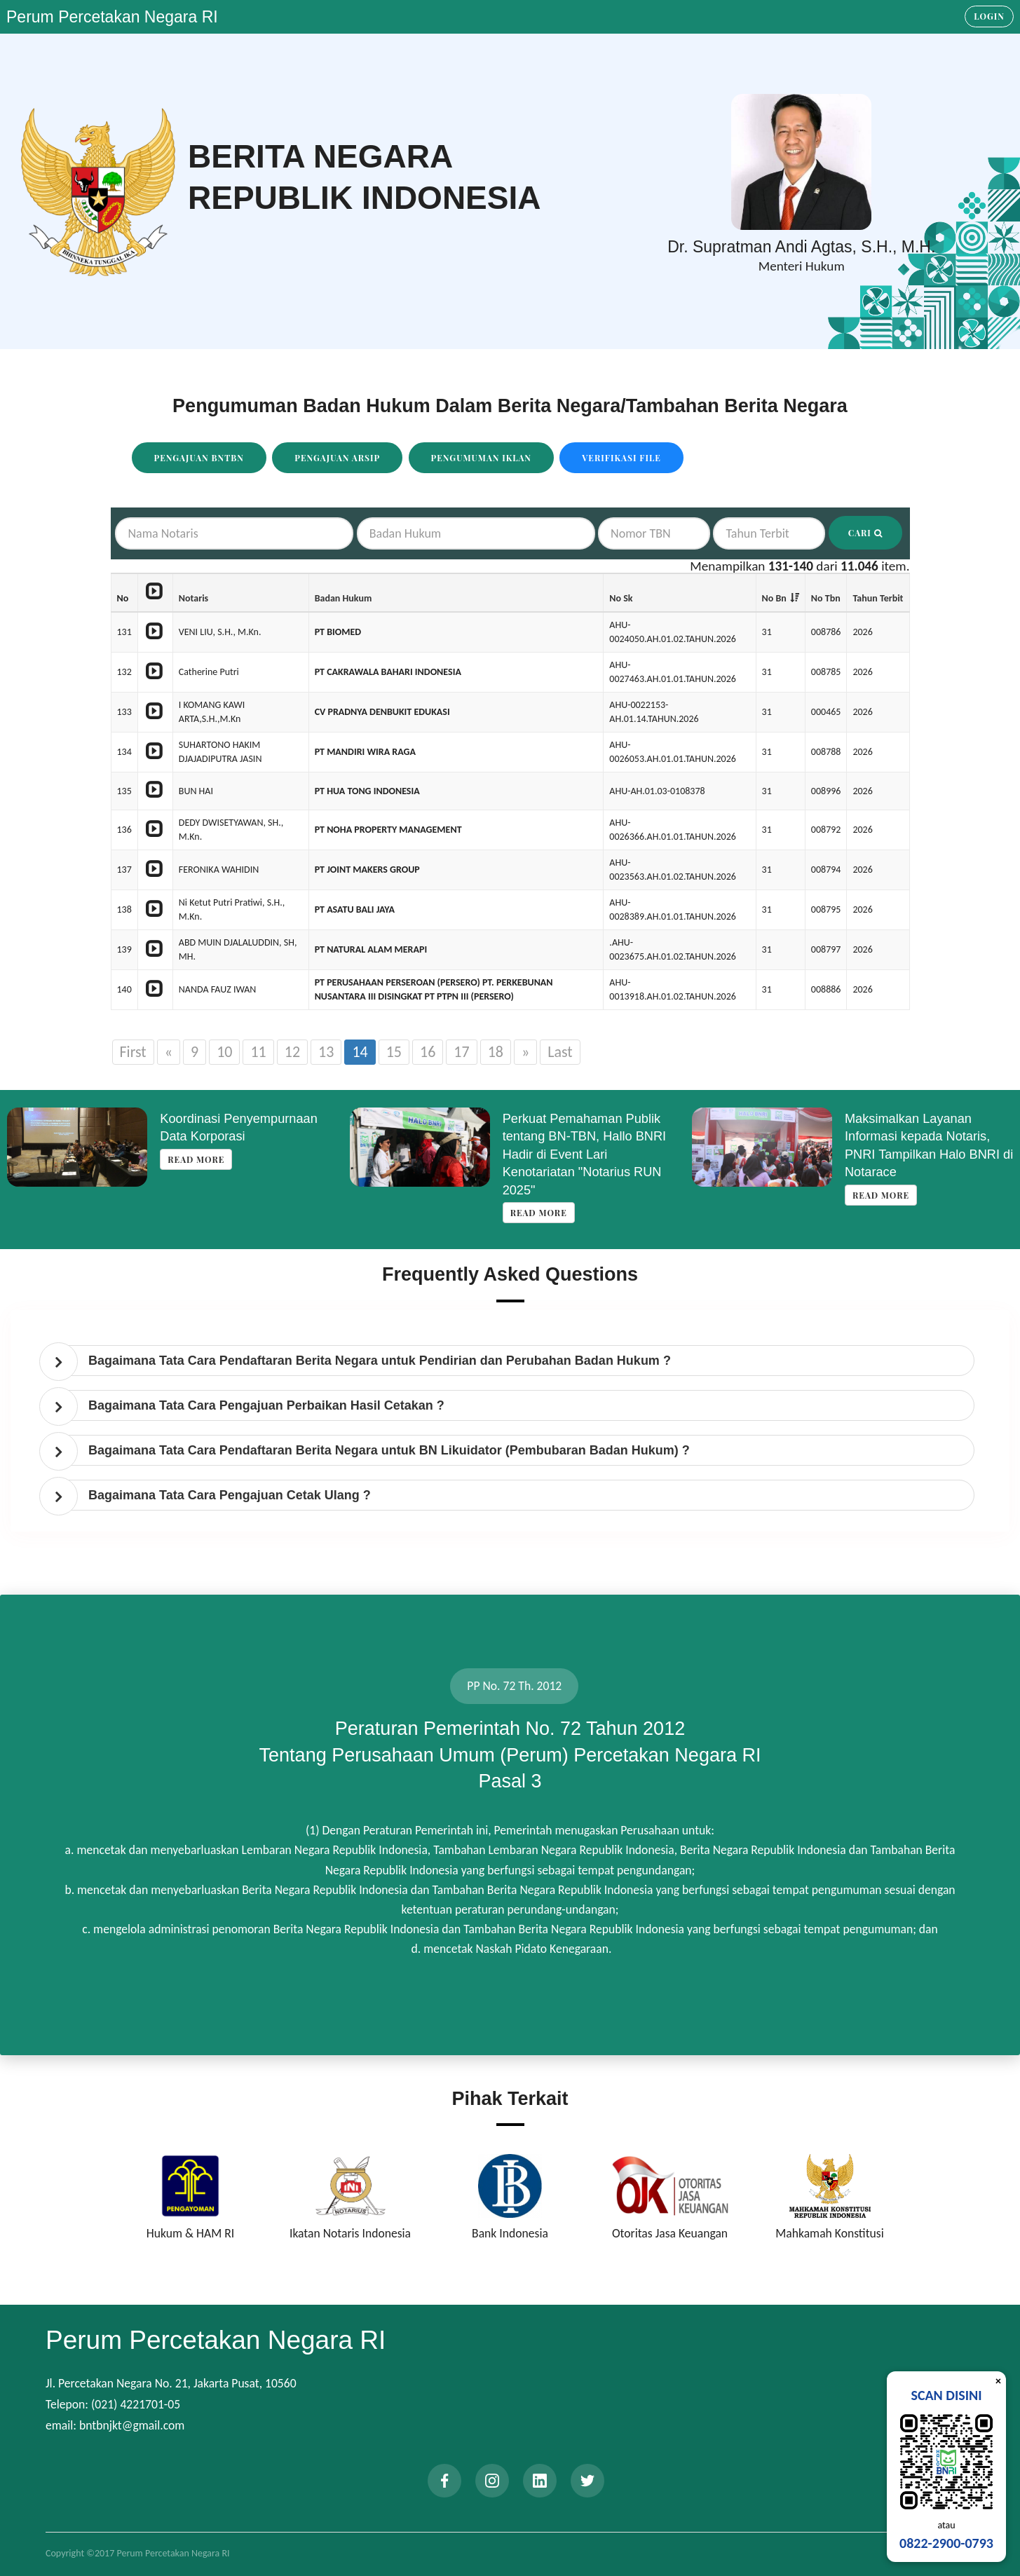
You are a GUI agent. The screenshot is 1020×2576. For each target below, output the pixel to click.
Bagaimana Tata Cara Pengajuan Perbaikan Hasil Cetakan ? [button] (266, 1405)
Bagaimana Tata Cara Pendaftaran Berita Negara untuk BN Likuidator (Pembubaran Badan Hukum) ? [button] (389, 1450)
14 (359, 1051)
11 (258, 1051)
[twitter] (587, 2480)
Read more (196, 1159)
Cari (865, 532)
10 (224, 1051)
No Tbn (826, 598)
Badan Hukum (343, 598)
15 (394, 1051)
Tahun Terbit (877, 598)
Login (989, 16)
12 (292, 1051)
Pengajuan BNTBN (199, 457)
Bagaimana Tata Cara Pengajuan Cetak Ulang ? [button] (229, 1495)
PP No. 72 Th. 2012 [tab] (514, 1686)
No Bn (774, 598)
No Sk (620, 598)
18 (495, 1051)
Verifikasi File (621, 457)
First (133, 1051)
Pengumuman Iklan (481, 457)
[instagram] (492, 2480)
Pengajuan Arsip (337, 457)
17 (461, 1051)
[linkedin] (540, 2480)
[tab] (513, 1360)
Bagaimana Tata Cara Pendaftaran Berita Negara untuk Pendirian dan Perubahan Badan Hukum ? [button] (379, 1361)
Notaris (193, 598)
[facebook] (444, 2480)
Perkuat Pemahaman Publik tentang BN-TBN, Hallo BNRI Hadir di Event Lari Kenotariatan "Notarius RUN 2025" (585, 1154)
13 (326, 1051)
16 (427, 1051)
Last (560, 1051)
